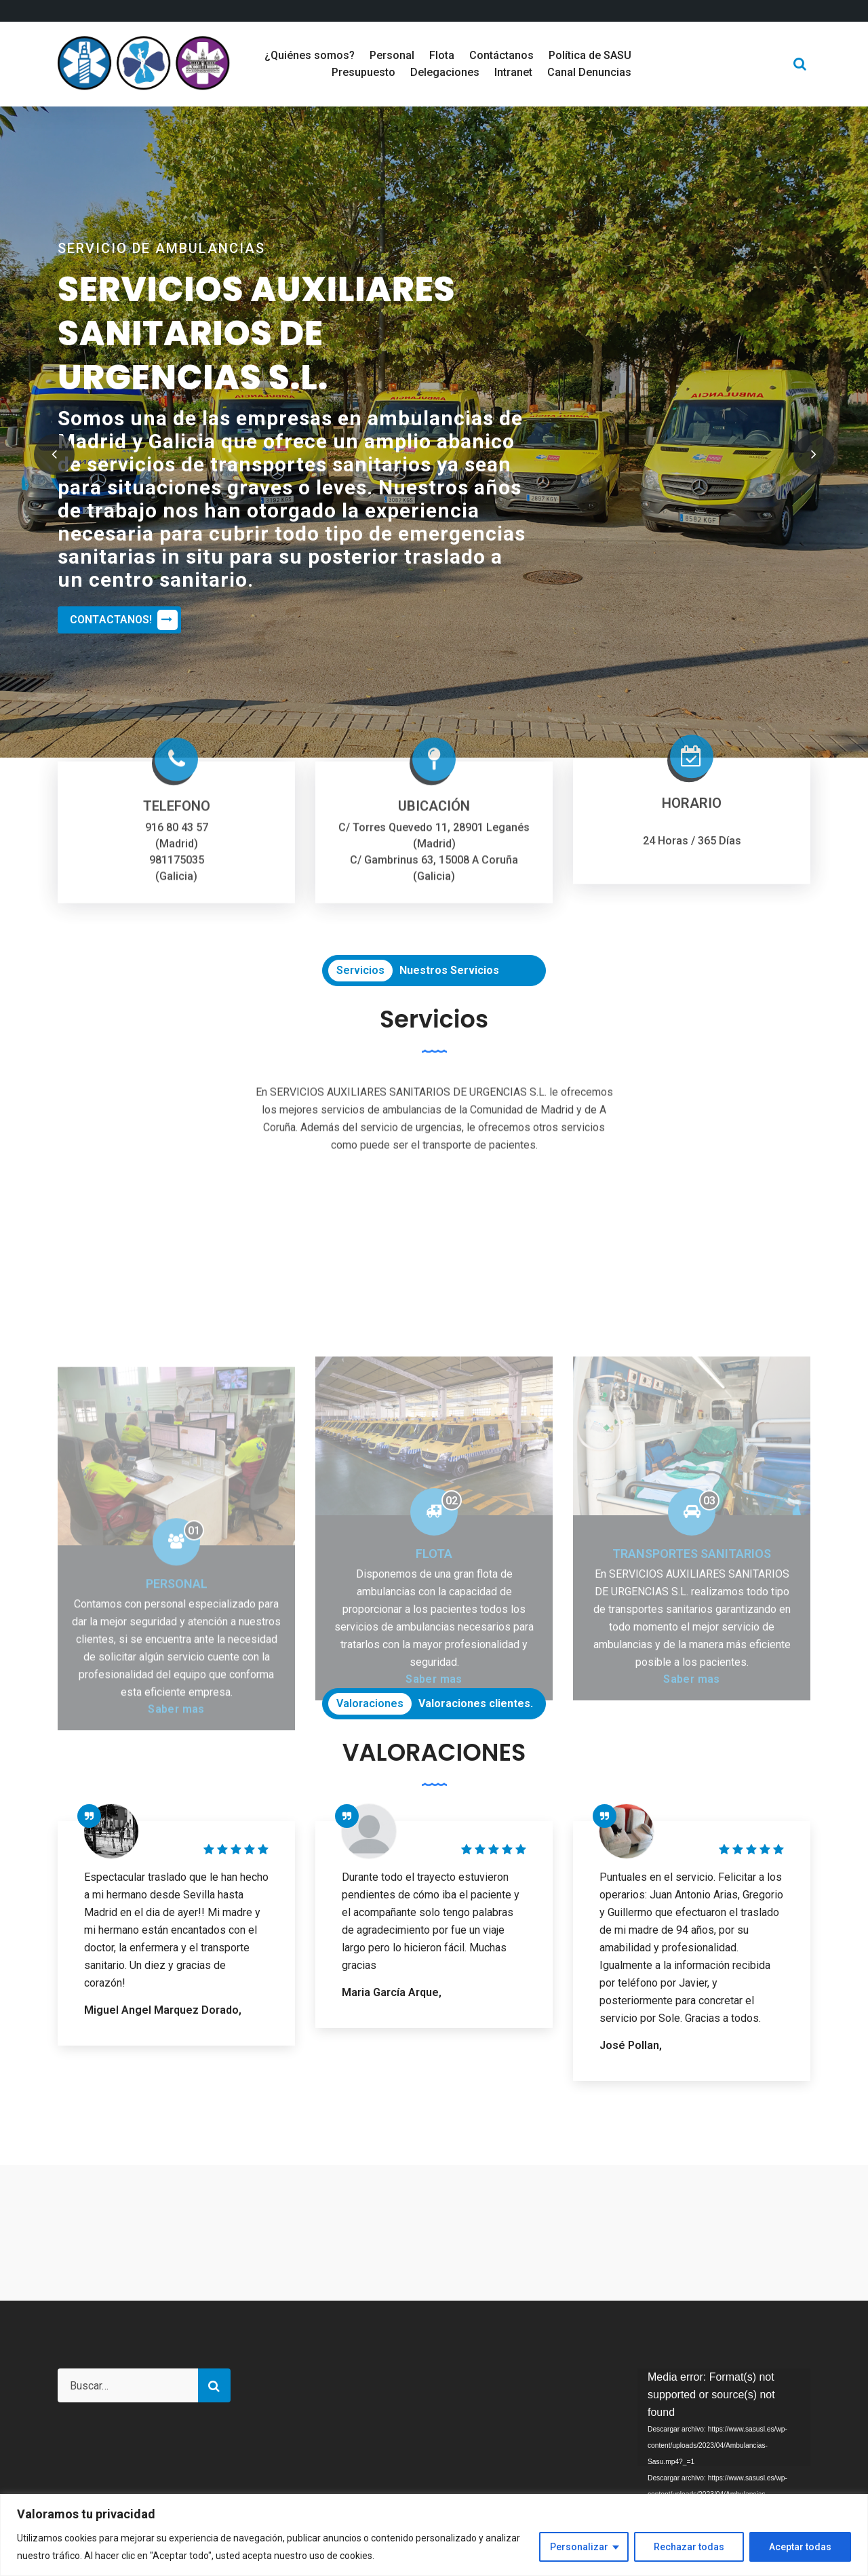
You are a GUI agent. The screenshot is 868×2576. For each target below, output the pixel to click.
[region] (434, 2535)
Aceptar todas (800, 2546)
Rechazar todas (689, 2546)
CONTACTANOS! (124, 620)
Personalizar (579, 2546)
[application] (723, 2416)
